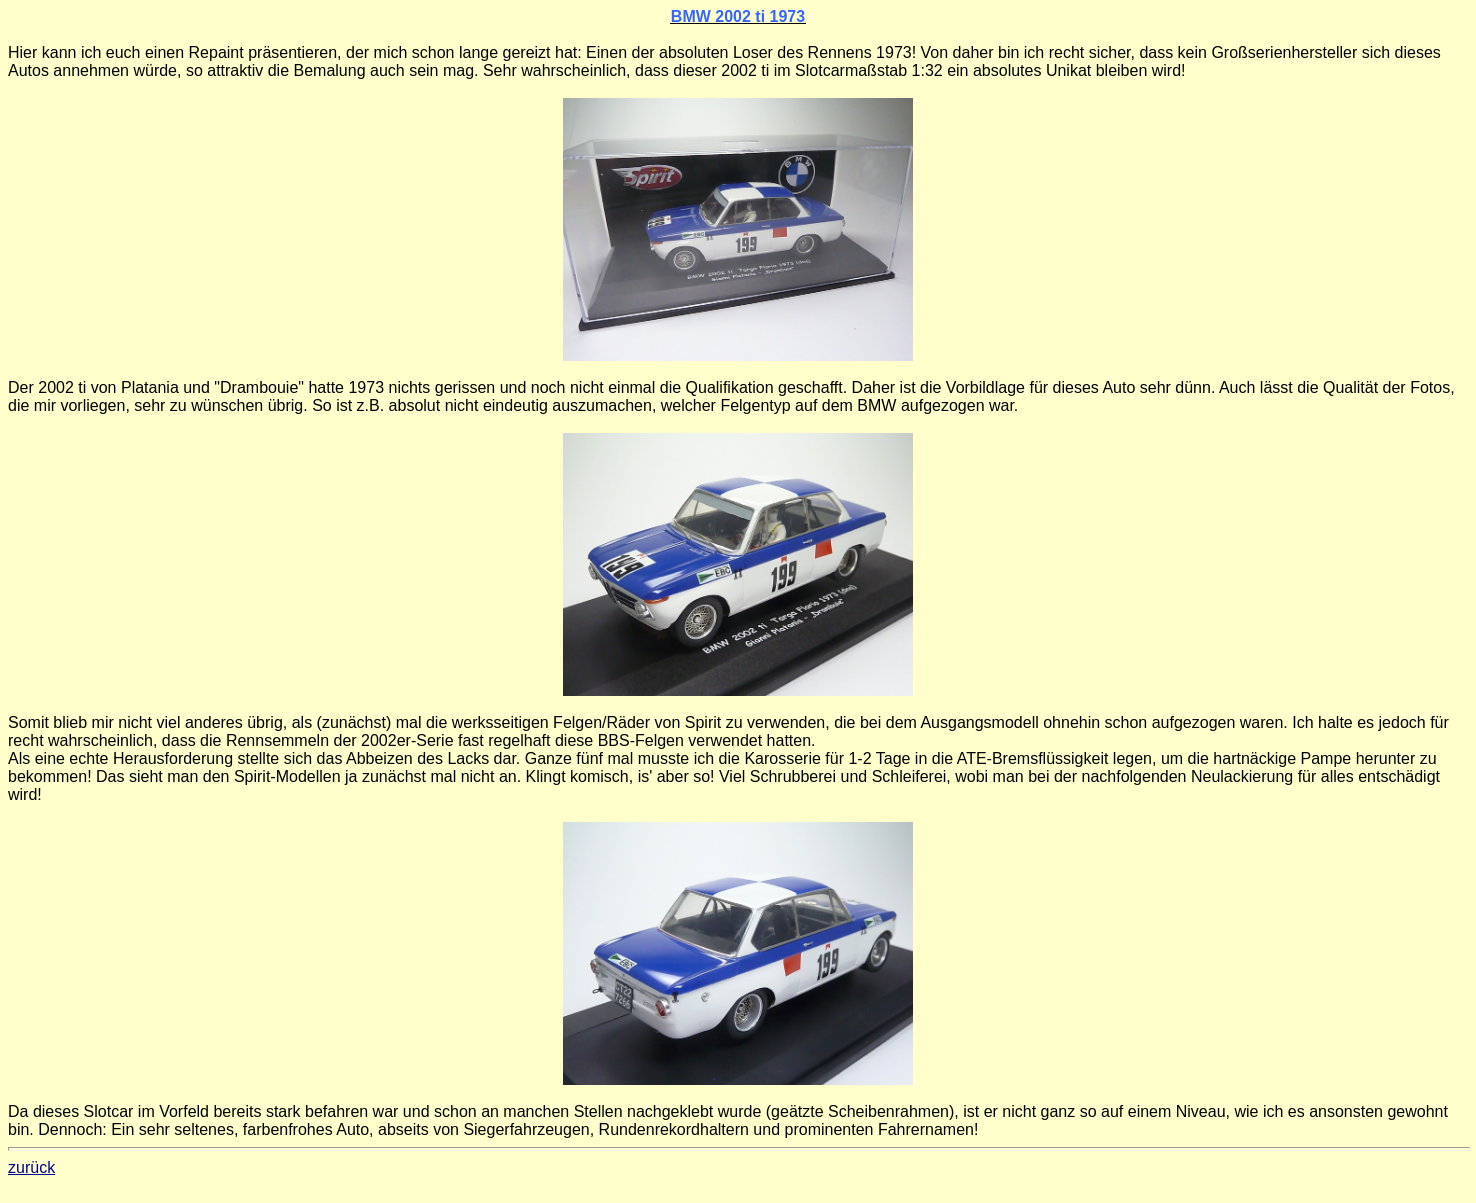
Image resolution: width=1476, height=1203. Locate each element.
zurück (31, 1167)
